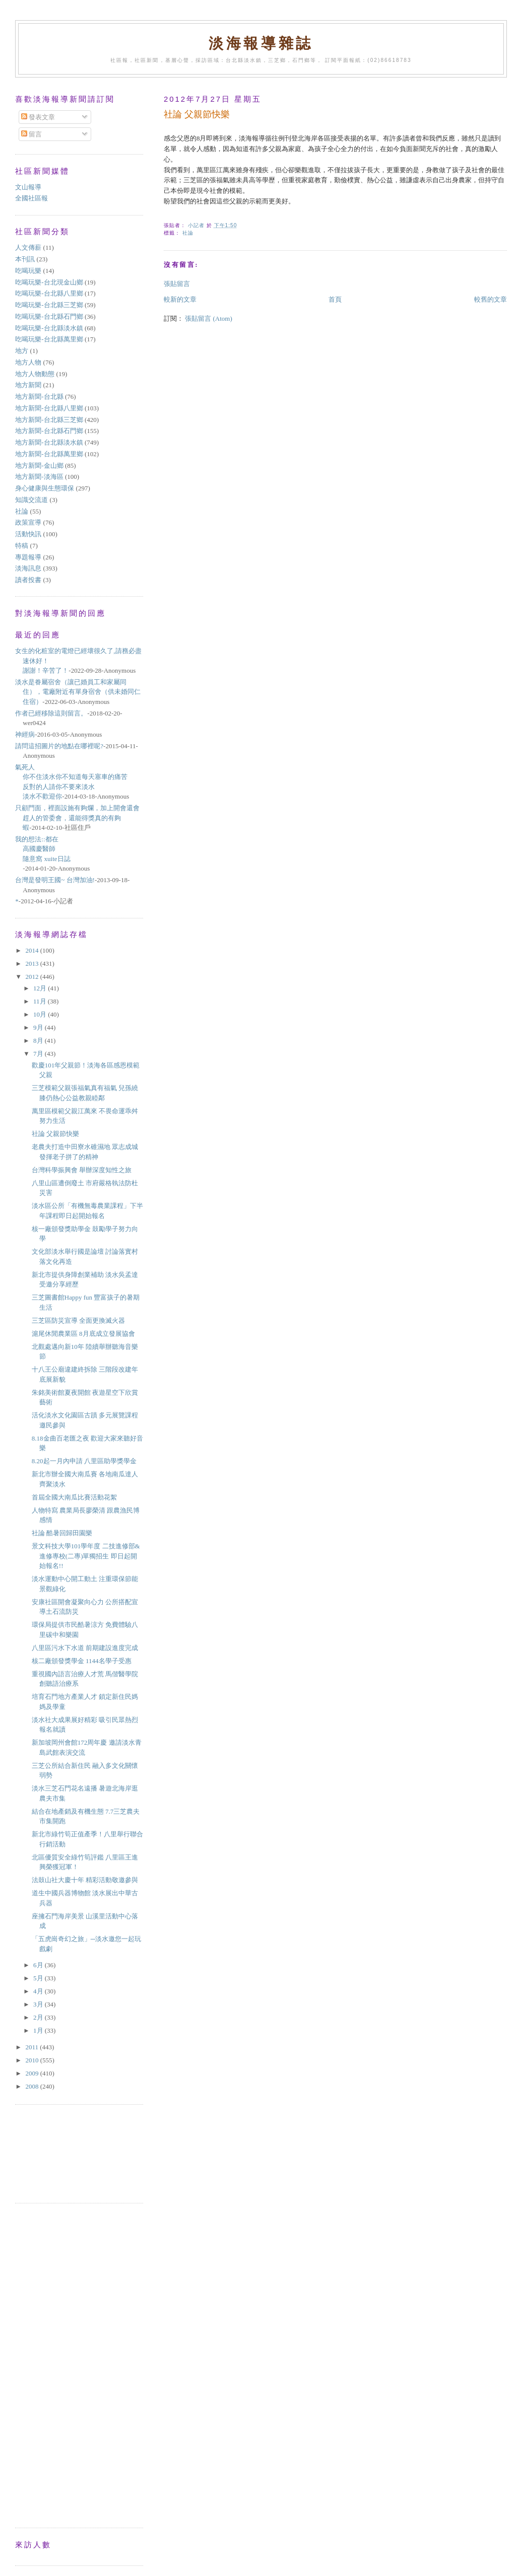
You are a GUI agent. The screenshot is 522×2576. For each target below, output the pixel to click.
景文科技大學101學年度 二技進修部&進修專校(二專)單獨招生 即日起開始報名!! (86, 1555)
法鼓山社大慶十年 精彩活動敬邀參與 (85, 1880)
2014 (32, 950)
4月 (39, 1991)
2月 (39, 2017)
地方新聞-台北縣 (39, 396)
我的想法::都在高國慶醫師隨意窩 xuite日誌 (42, 849)
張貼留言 (177, 284)
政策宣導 (28, 522)
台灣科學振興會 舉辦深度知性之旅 (82, 1170)
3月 (39, 2004)
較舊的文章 (490, 299)
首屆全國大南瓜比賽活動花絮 (74, 1497)
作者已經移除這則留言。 (51, 713)
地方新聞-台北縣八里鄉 (49, 408)
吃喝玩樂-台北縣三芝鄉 (49, 305)
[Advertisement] (60, 2152)
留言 (31, 134)
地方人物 (28, 362)
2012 (32, 976)
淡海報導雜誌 (261, 43)
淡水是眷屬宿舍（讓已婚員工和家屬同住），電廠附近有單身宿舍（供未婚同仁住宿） (78, 691)
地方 (21, 350)
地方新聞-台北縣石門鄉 (49, 431)
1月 (39, 2030)
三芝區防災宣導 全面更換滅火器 (78, 1320)
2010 (32, 2060)
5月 (39, 1978)
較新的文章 (180, 299)
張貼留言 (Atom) (208, 318)
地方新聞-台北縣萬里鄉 (49, 454)
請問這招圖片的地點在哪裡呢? (59, 746)
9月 (39, 1027)
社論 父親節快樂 (55, 1133)
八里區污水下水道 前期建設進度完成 (85, 1648)
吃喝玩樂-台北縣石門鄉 (49, 316)
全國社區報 (31, 198)
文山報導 (28, 187)
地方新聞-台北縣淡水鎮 (49, 442)
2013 (32, 963)
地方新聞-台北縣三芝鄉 (49, 419)
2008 (32, 2086)
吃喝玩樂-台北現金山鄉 (49, 282)
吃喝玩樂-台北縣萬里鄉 (49, 339)
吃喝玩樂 (28, 270)
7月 (39, 1053)
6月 (39, 1965)
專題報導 (28, 557)
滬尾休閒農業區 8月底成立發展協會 (83, 1333)
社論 (187, 233)
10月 (40, 1014)
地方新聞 (28, 385)
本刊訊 (25, 259)
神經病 (25, 734)
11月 (40, 1001)
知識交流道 (31, 500)
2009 (32, 2073)
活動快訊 (28, 534)
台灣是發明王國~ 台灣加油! (55, 880)
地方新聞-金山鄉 (39, 465)
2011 (32, 2047)
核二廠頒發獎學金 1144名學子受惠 (82, 1661)
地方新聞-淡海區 (39, 476)
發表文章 (38, 117)
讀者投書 (28, 580)
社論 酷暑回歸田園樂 (62, 1533)
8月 (39, 1040)
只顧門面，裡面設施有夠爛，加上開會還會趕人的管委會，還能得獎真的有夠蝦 (77, 817)
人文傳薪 (28, 247)
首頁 (335, 299)
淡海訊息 (28, 568)
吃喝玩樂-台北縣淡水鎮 (49, 328)
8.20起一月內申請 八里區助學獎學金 (84, 1461)
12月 (40, 988)
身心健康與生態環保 (44, 488)
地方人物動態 (34, 374)
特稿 (21, 545)
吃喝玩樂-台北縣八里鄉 (49, 293)
